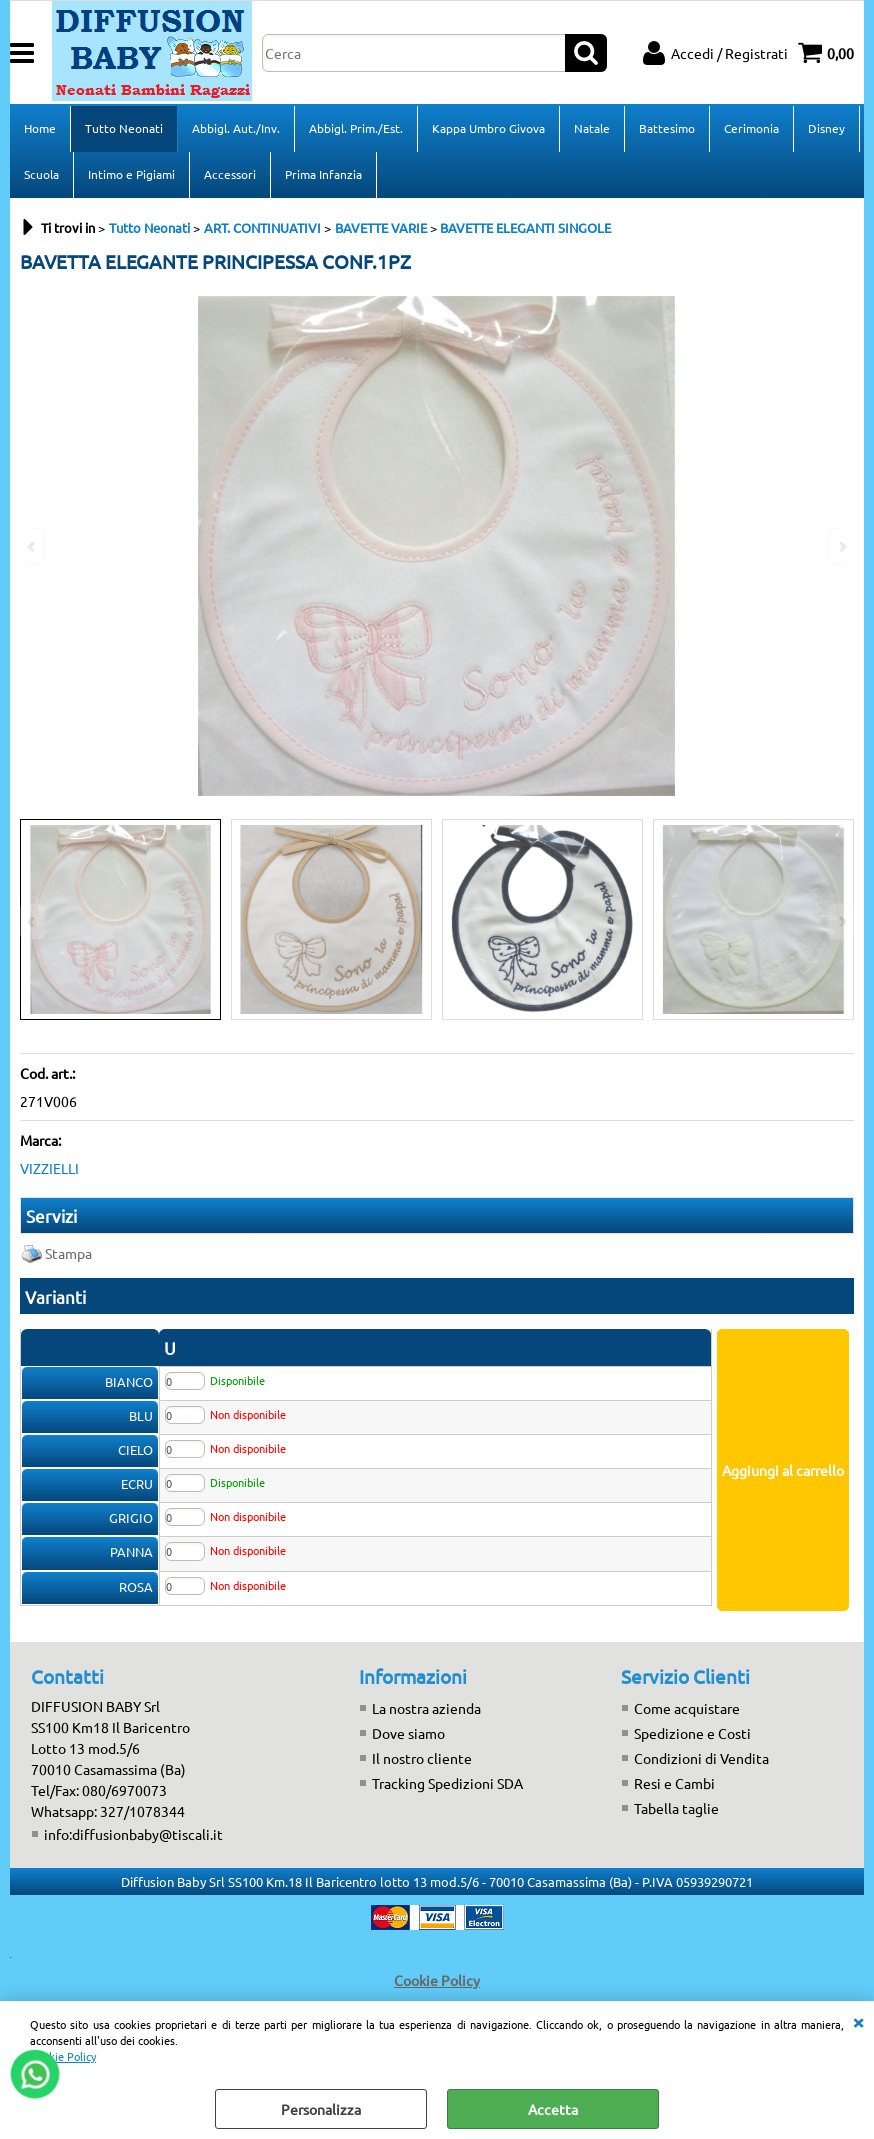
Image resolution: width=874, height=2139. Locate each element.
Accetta (553, 2109)
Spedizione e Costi (692, 1733)
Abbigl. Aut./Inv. (236, 128)
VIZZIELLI (49, 1168)
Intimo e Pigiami (131, 174)
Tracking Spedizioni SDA (447, 1783)
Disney (826, 128)
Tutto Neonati (124, 128)
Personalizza (321, 2109)
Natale (592, 128)
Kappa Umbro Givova (488, 128)
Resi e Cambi (674, 1783)
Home (40, 128)
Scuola (41, 174)
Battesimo (667, 128)
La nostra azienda (426, 1708)
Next (841, 921)
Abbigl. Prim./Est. (356, 128)
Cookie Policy (63, 2056)
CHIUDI (858, 2021)
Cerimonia (751, 128)
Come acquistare (687, 1708)
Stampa (68, 1253)
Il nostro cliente (422, 1758)
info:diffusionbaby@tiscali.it (133, 1834)
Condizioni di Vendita (701, 1758)
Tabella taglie (676, 1808)
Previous (33, 921)
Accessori (230, 174)
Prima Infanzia (323, 174)
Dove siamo (408, 1733)
